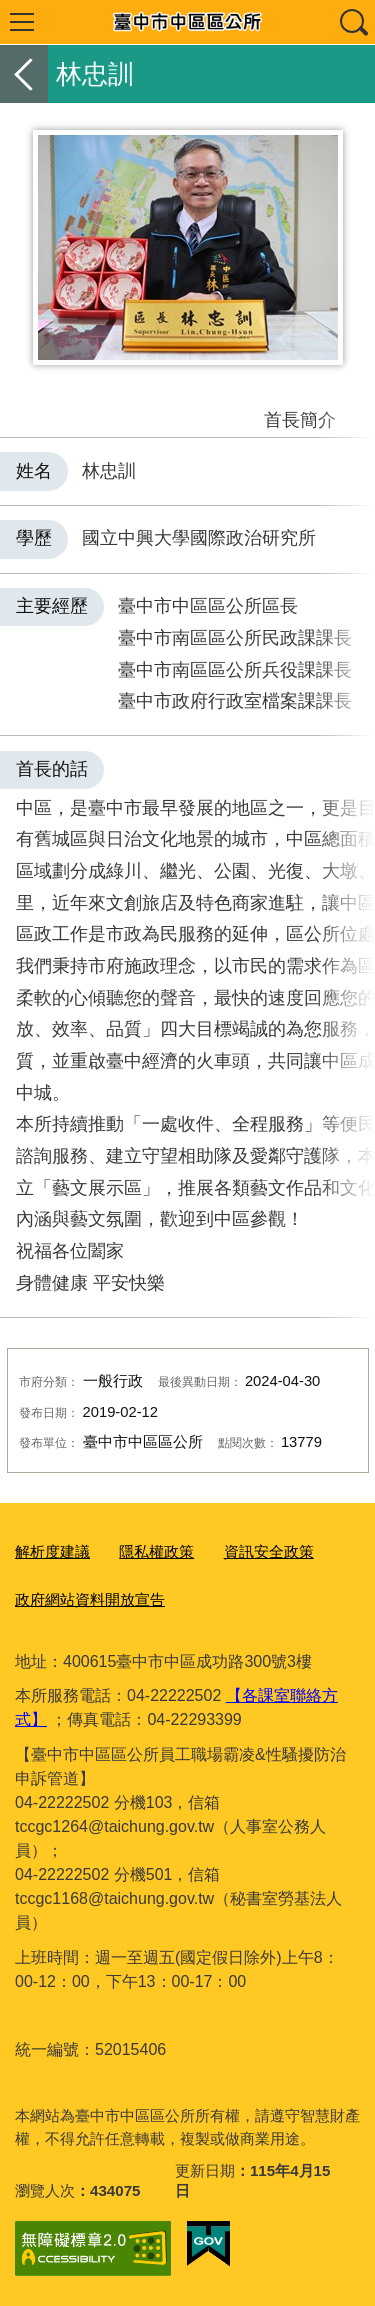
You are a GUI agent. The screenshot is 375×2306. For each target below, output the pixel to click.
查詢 (353, 22)
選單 (22, 22)
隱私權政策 (156, 1551)
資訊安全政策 (269, 1551)
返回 (24, 74)
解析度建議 (52, 1551)
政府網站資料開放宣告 (90, 1599)
